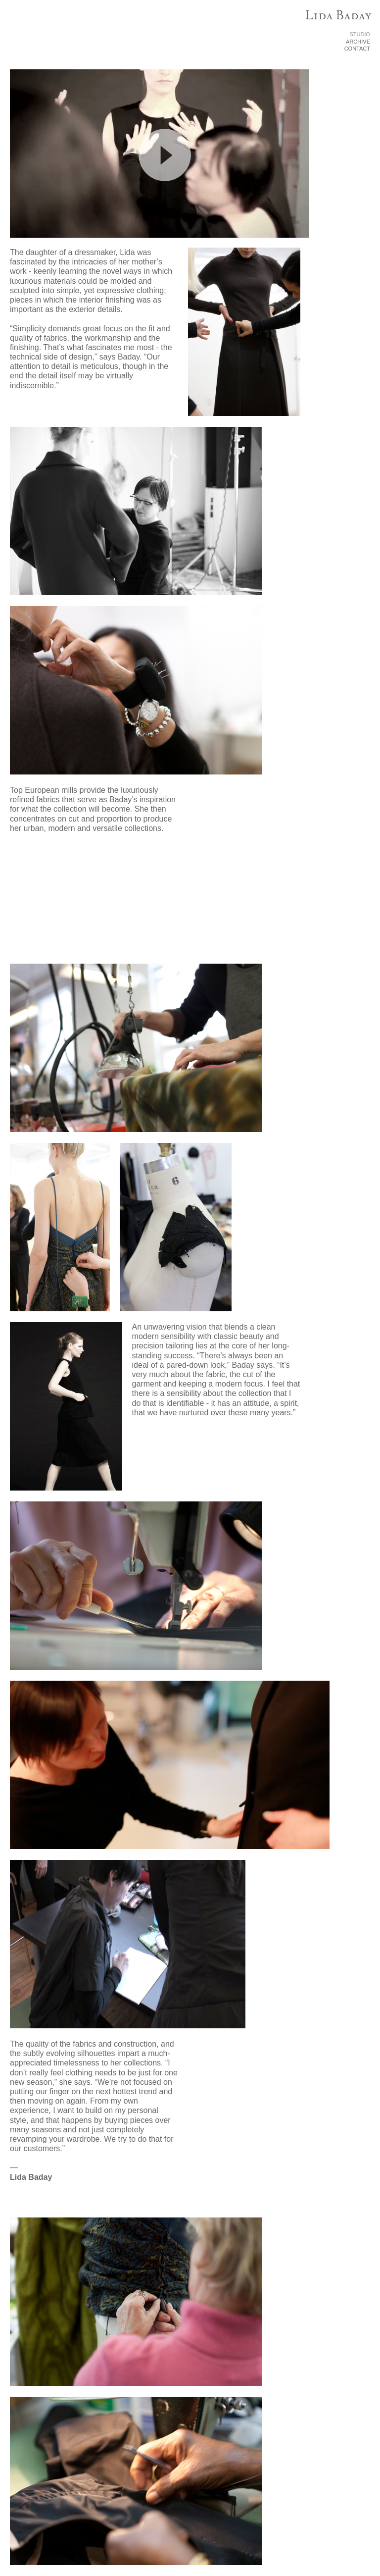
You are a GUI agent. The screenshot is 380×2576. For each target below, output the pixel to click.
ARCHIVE (358, 42)
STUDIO (359, 34)
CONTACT (357, 49)
